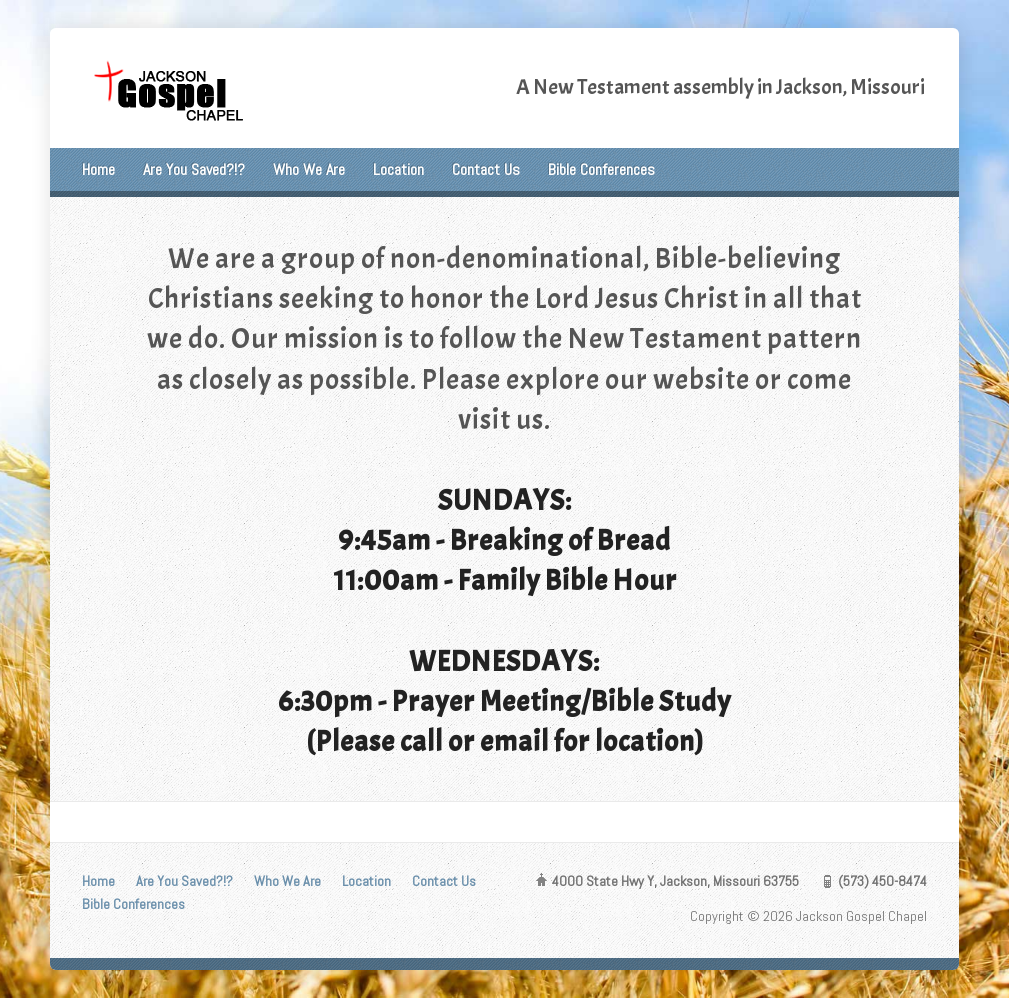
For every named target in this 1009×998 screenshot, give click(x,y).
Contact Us (486, 169)
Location (398, 169)
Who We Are (309, 169)
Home (98, 169)
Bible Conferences (601, 169)
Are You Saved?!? (194, 169)
